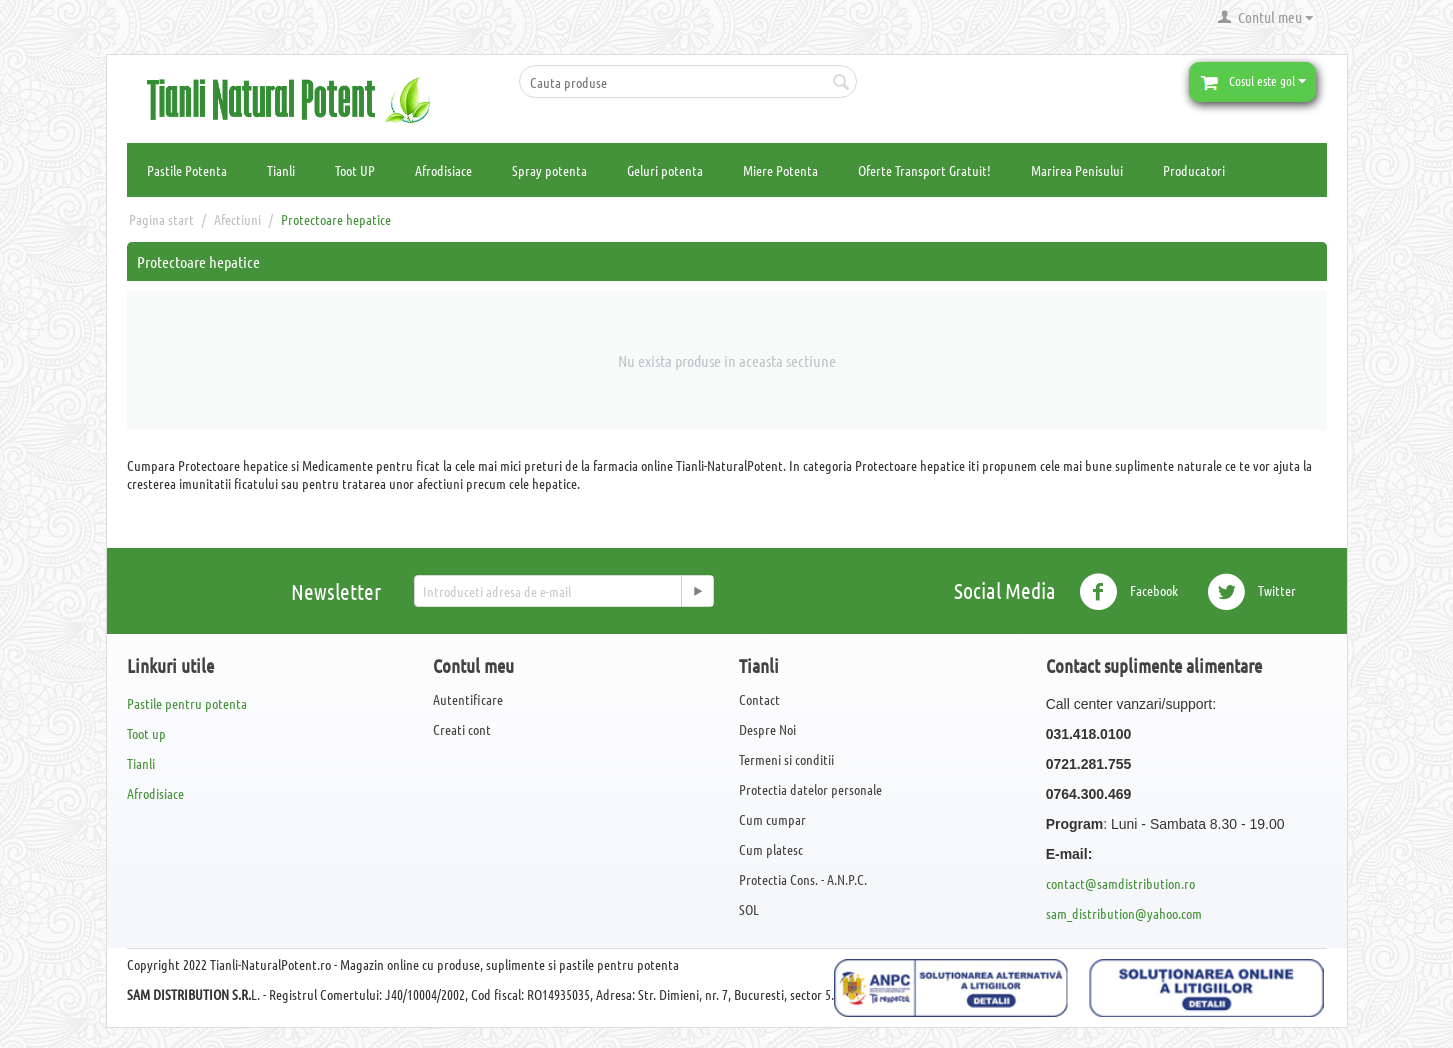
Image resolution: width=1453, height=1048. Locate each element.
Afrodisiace (443, 170)
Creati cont (462, 729)
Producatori (1194, 170)
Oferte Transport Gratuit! (924, 170)
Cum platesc (771, 849)
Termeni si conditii (786, 759)
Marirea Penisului (1077, 170)
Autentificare (468, 699)
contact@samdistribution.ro (1120, 883)
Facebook (1128, 592)
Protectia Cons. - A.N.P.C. (803, 879)
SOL (749, 909)
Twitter (1251, 592)
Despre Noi (767, 729)
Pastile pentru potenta (187, 703)
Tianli (281, 170)
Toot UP (355, 170)
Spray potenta (549, 170)
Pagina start (161, 219)
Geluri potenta (665, 170)
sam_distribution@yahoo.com (1124, 913)
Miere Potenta (780, 170)
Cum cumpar (772, 819)
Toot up (146, 733)
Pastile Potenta (187, 170)
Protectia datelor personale (810, 789)
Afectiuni (237, 219)
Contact (759, 699)
